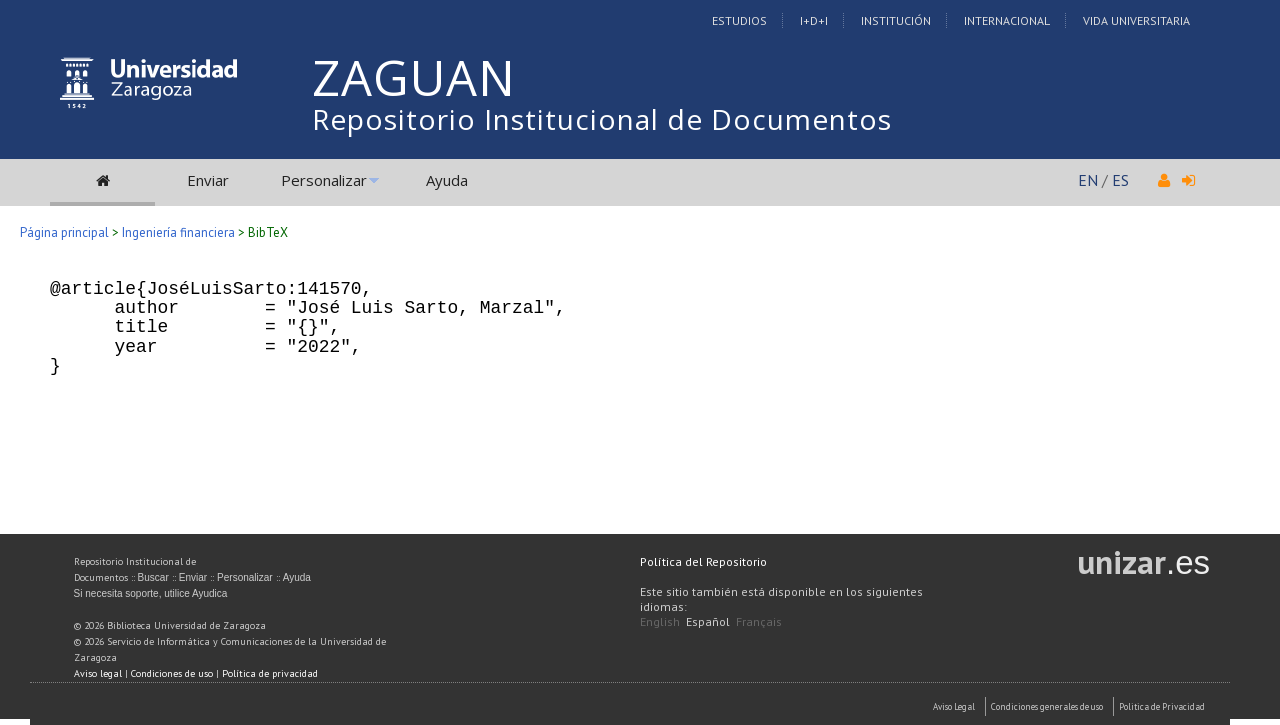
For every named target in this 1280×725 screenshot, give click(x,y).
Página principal (64, 232)
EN (1088, 180)
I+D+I (814, 20)
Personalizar (324, 180)
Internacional (1007, 20)
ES (1120, 180)
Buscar (153, 577)
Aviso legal (98, 673)
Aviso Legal (954, 706)
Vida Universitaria (1136, 20)
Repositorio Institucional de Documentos (602, 119)
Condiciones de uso (172, 673)
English (660, 621)
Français (759, 621)
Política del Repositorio (703, 561)
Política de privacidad (270, 673)
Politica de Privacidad (1162, 706)
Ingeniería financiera (178, 232)
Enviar (208, 180)
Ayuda (447, 180)
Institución (896, 20)
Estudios (739, 20)
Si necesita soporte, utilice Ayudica (151, 593)
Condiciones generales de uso (1047, 706)
